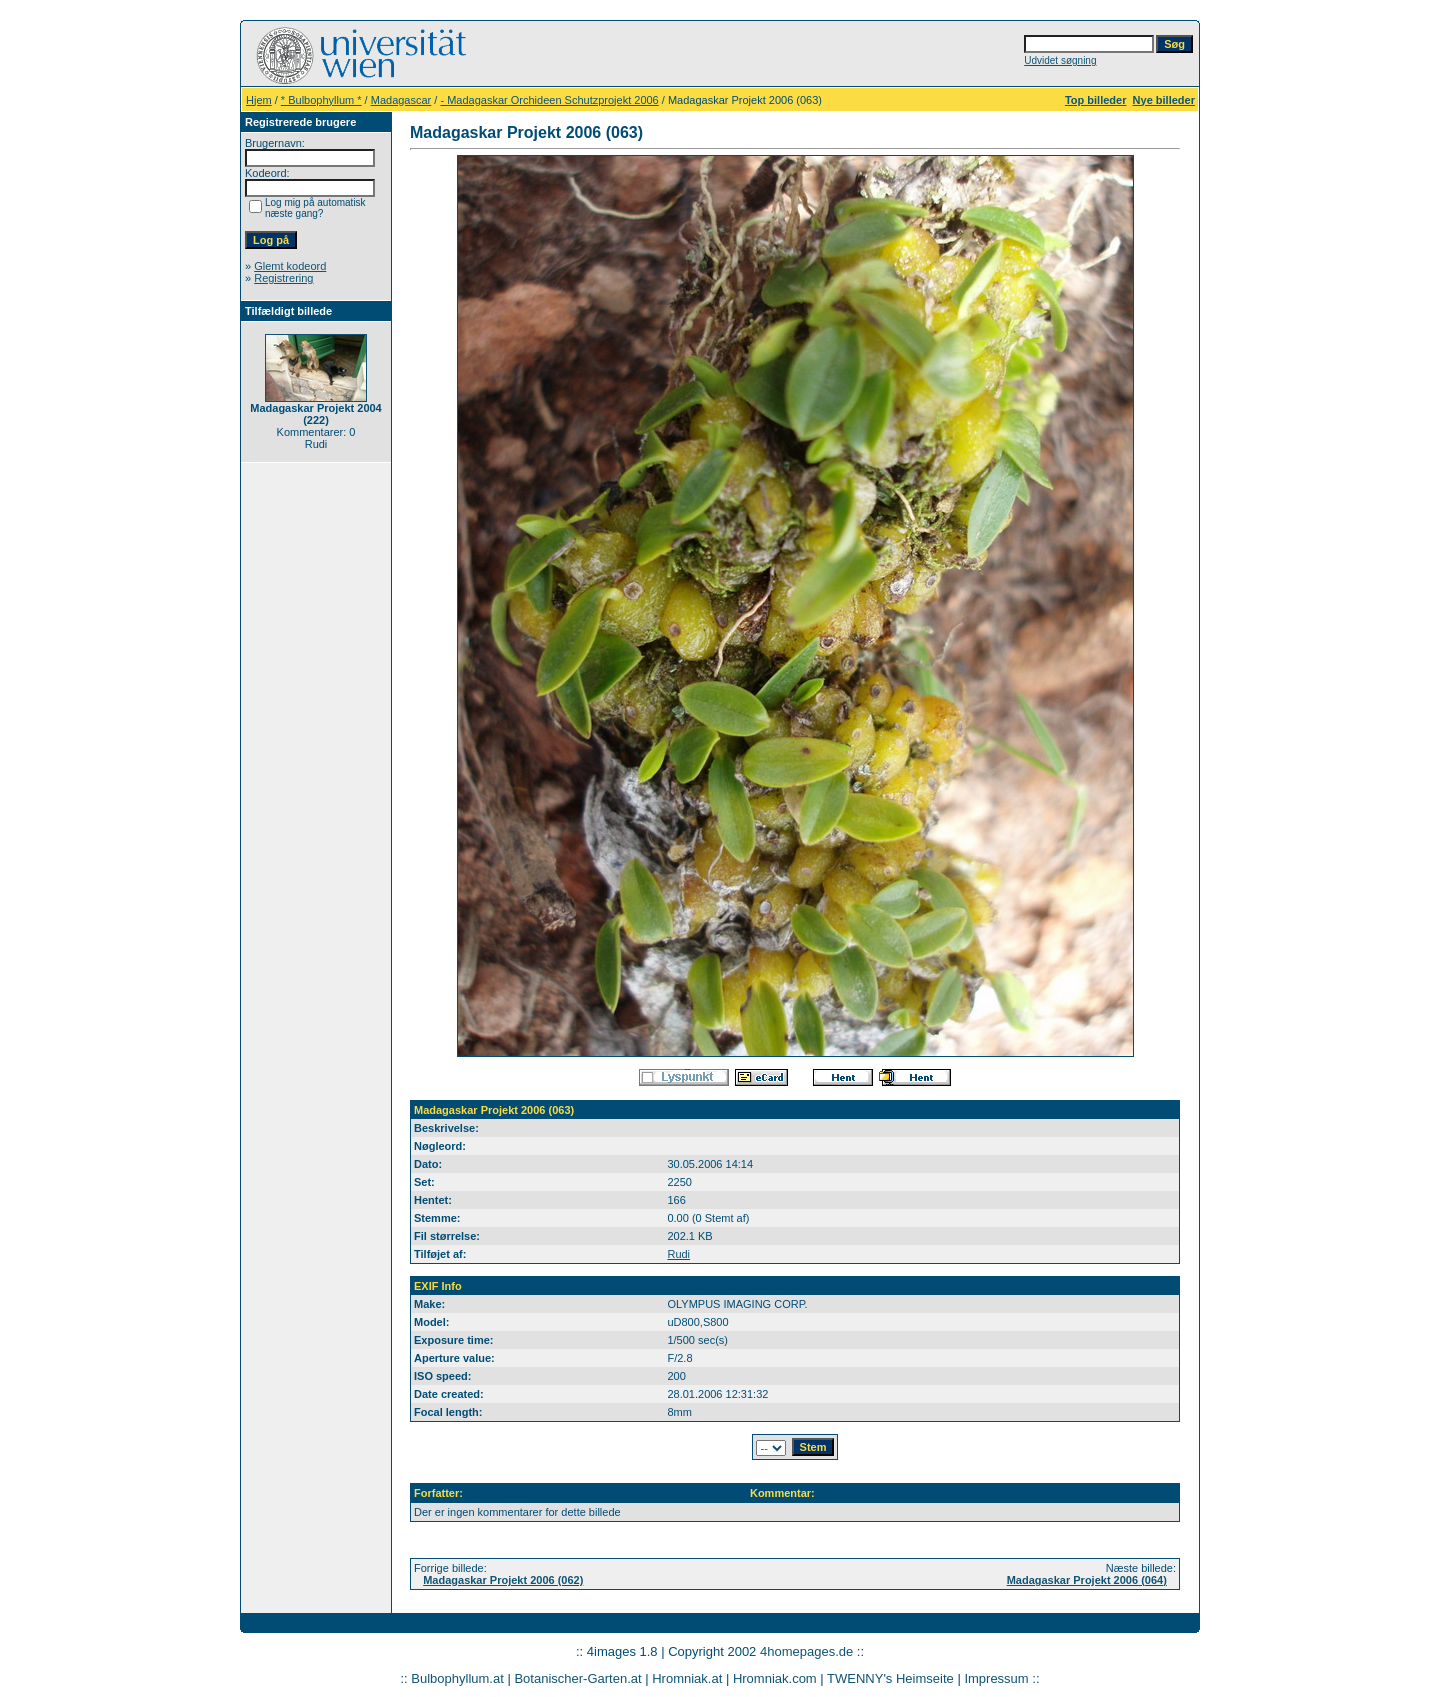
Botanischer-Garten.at (577, 1678)
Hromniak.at (687, 1678)
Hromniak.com (775, 1678)
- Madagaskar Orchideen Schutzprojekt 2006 (549, 100)
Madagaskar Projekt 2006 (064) (1087, 1580)
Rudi (678, 1254)
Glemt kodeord (290, 266)
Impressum (996, 1678)
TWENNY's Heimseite (890, 1678)
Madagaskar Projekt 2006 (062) (503, 1580)
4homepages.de (806, 1651)
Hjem (259, 100)
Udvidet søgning (1060, 60)
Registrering (283, 278)
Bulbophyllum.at (457, 1678)
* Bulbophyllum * (321, 100)
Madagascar (401, 100)
